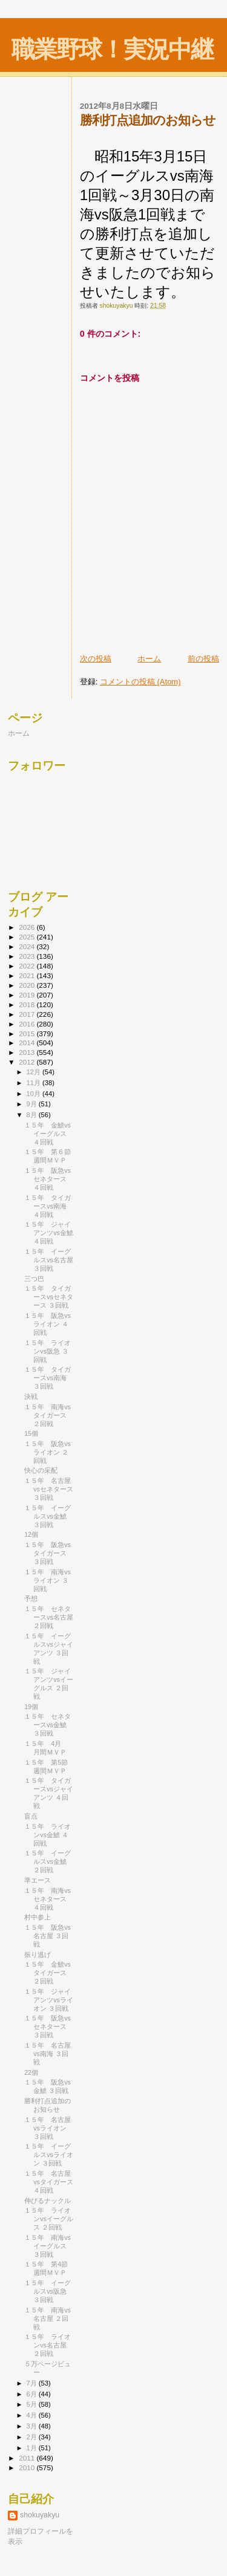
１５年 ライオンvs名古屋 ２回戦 (47, 2345)
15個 (31, 1433)
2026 (27, 927)
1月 (33, 2447)
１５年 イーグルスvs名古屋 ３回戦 (48, 1260)
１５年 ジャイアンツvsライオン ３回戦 (48, 2000)
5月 (33, 2404)
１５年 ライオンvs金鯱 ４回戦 (47, 1835)
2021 (27, 975)
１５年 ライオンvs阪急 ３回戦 (47, 1351)
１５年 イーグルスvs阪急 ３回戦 (47, 2291)
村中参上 (37, 1917)
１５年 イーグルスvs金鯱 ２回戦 (47, 1861)
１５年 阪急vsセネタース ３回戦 (47, 2026)
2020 (27, 985)
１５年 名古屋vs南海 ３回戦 (47, 2054)
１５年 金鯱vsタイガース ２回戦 (47, 1973)
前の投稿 (203, 658)
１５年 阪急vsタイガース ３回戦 (47, 1553)
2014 (27, 1042)
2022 (27, 966)
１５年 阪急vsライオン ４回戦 (47, 1324)
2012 (27, 1062)
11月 (34, 1082)
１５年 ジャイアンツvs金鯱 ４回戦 (48, 1233)
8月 (33, 1114)
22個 (31, 2072)
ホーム (149, 658)
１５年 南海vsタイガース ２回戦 (47, 1415)
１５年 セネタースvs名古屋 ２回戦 (48, 1617)
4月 (33, 2415)
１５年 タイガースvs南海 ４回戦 (47, 1206)
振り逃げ (37, 1954)
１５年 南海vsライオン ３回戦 (47, 1580)
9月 (33, 1104)
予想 (31, 1598)
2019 (27, 995)
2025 (27, 937)
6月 (33, 2394)
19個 (31, 1706)
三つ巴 (34, 1278)
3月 (33, 2426)
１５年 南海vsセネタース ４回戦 (47, 1899)
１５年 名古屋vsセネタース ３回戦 (48, 1489)
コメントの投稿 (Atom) (140, 681)
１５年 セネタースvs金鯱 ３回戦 (47, 1725)
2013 (27, 1052)
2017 (27, 1014)
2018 (27, 1004)
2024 (27, 946)
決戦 (31, 1396)
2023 (27, 956)
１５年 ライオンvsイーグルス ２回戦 (48, 2219)
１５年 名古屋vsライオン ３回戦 (47, 2128)
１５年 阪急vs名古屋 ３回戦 (47, 1936)
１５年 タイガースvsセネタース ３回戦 (48, 1297)
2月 (33, 2437)
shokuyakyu (39, 2515)
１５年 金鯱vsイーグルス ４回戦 (47, 1133)
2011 (27, 2458)
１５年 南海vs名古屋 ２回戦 (47, 2318)
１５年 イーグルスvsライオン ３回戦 (48, 2155)
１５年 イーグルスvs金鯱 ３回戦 (47, 1516)
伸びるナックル (47, 2200)
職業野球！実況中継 (112, 49)
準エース (37, 1880)
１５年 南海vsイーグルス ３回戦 (47, 2246)
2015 (27, 1033)
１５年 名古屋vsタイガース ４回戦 (48, 2182)
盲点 (31, 1816)
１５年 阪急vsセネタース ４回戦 (47, 1179)
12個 (31, 1534)
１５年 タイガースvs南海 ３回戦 (47, 1378)
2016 (27, 1024)
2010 (27, 2467)
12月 (34, 1071)
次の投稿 (95, 658)
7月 (33, 2383)
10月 (34, 1093)
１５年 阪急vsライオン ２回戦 (47, 1452)
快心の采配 (41, 1470)
